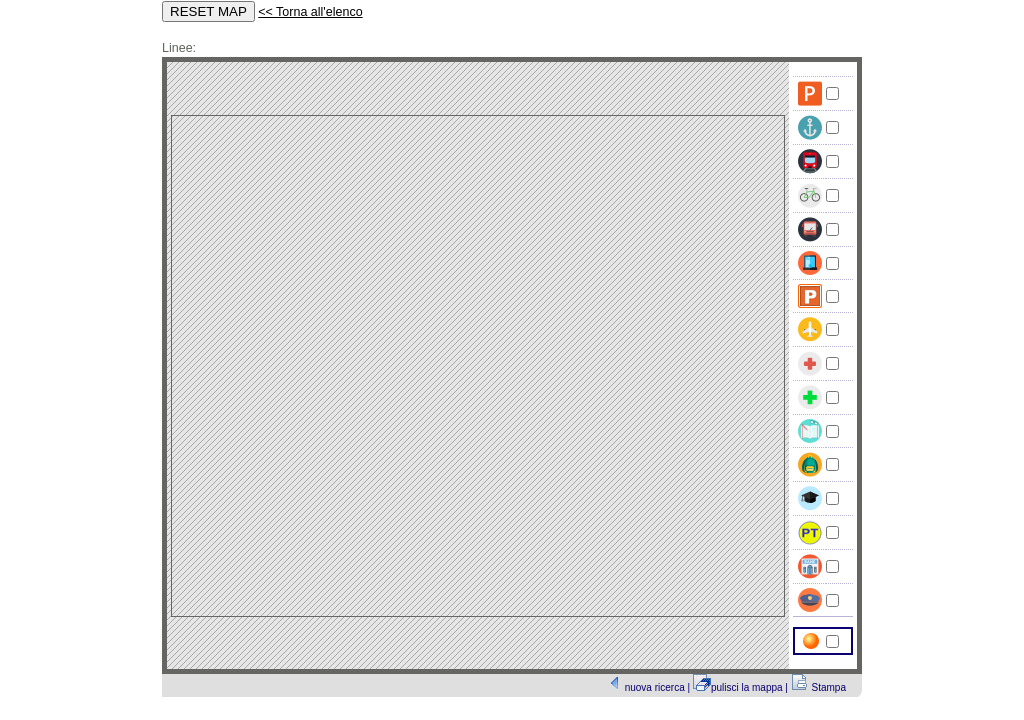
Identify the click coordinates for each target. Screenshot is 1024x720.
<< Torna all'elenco (310, 12)
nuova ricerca (656, 687)
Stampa (829, 687)
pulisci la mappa (748, 687)
